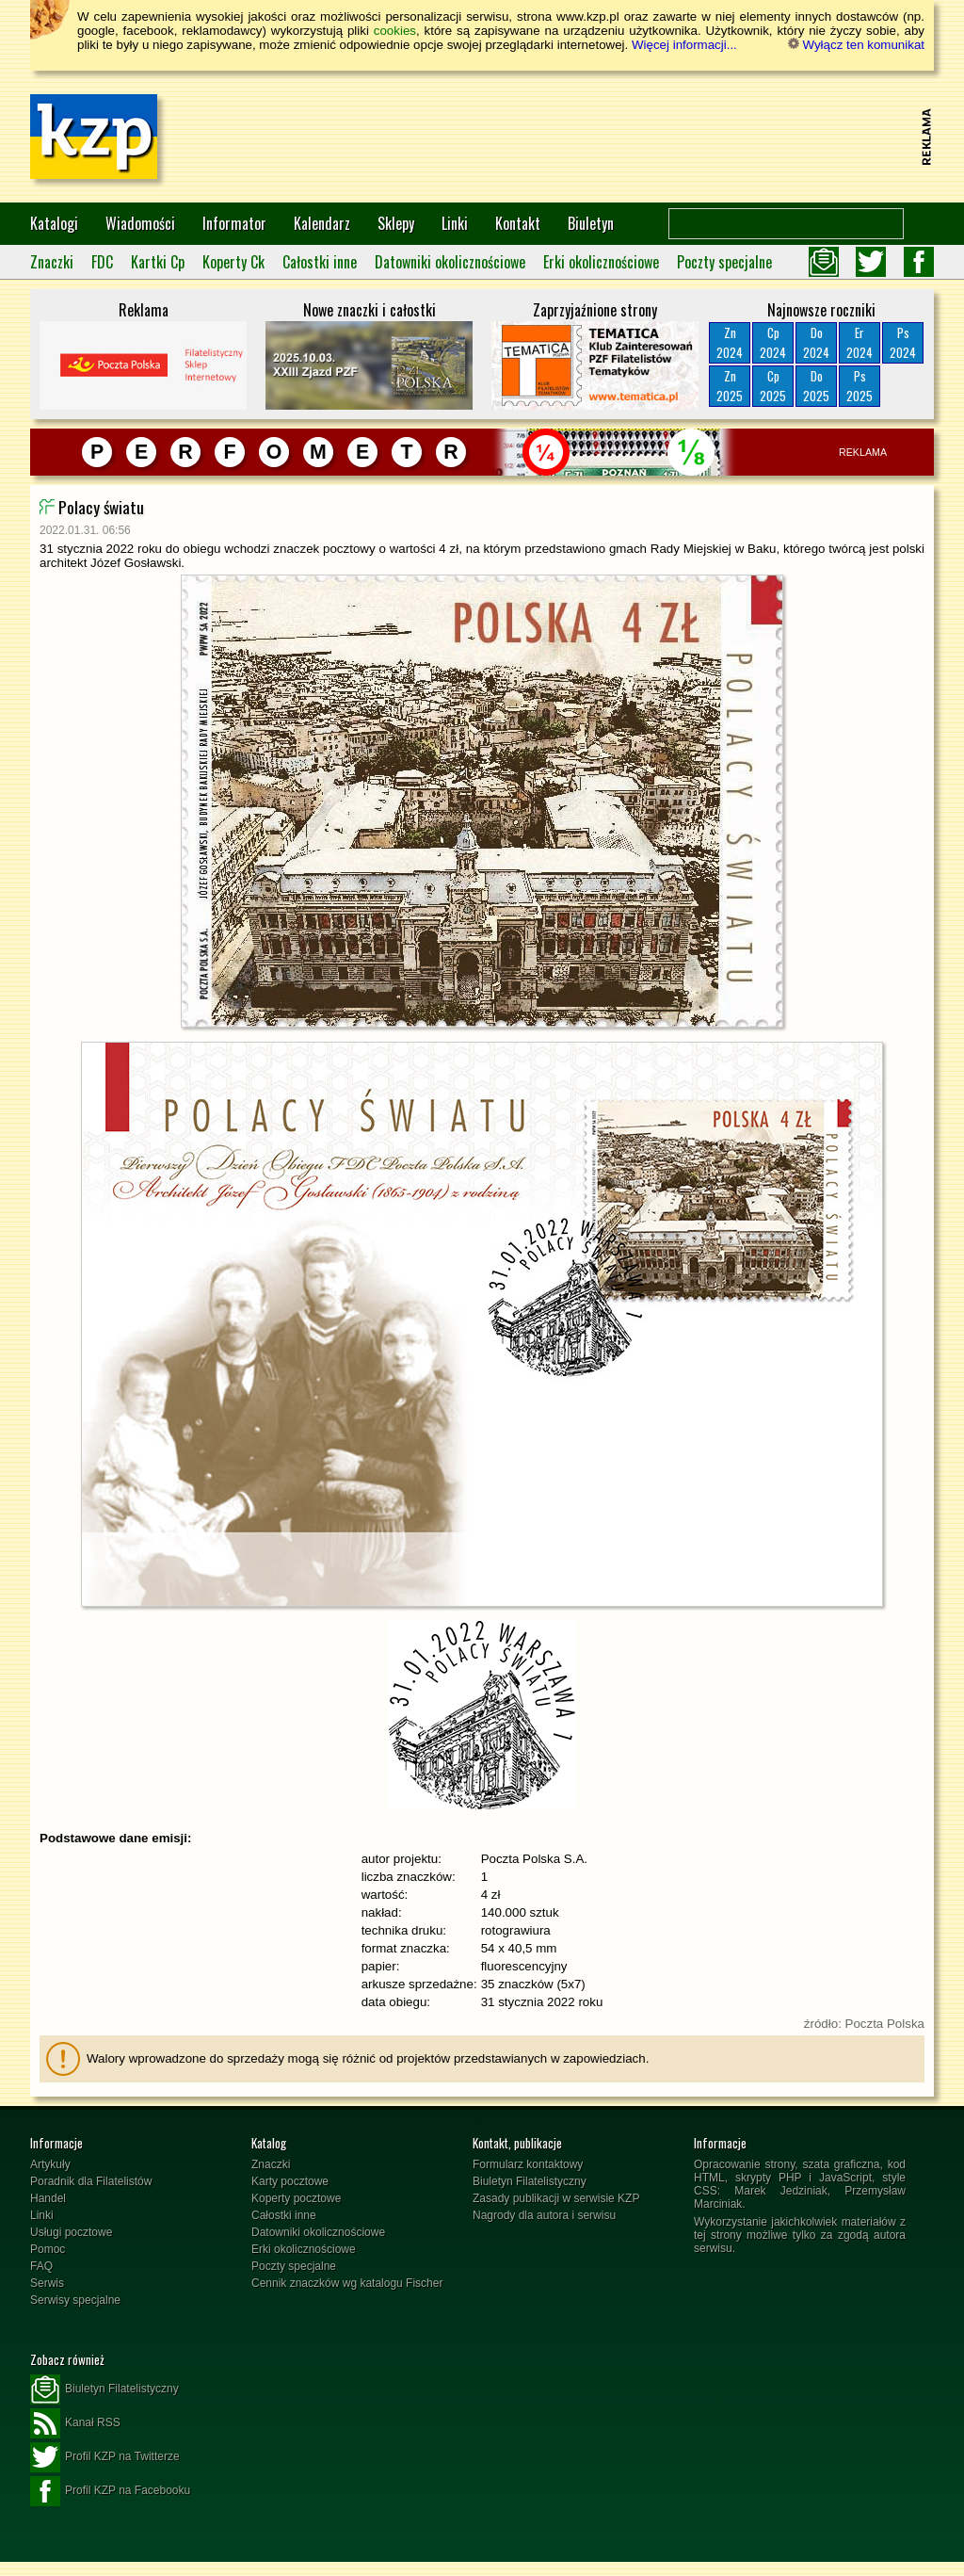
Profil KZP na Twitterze (105, 2457)
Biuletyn (591, 223)
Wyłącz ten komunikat (856, 45)
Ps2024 (903, 342)
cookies (395, 31)
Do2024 (816, 342)
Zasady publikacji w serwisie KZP (556, 2198)
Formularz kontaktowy (528, 2164)
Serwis (47, 2283)
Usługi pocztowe (71, 2232)
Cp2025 (773, 385)
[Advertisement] (572, 136)
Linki (455, 223)
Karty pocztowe (290, 2181)
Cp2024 (773, 342)
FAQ (41, 2266)
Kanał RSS (75, 2423)
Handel (48, 2198)
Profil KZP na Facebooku (110, 2491)
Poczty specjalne (724, 262)
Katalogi (54, 223)
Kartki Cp (158, 262)
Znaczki (51, 262)
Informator (234, 223)
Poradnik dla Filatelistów (91, 2181)
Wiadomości (140, 223)
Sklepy (396, 223)
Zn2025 (729, 385)
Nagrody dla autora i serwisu (544, 2215)
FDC (102, 262)
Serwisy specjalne (75, 2300)
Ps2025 (859, 385)
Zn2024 (729, 342)
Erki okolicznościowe (601, 262)
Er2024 (859, 342)
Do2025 (816, 385)
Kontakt (517, 223)
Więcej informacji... (684, 45)
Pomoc (47, 2249)
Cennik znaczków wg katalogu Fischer (346, 2283)
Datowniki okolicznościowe (450, 262)
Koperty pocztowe (296, 2198)
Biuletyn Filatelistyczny (529, 2181)
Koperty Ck (233, 262)
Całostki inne (319, 262)
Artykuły (50, 2164)
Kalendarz (322, 223)
